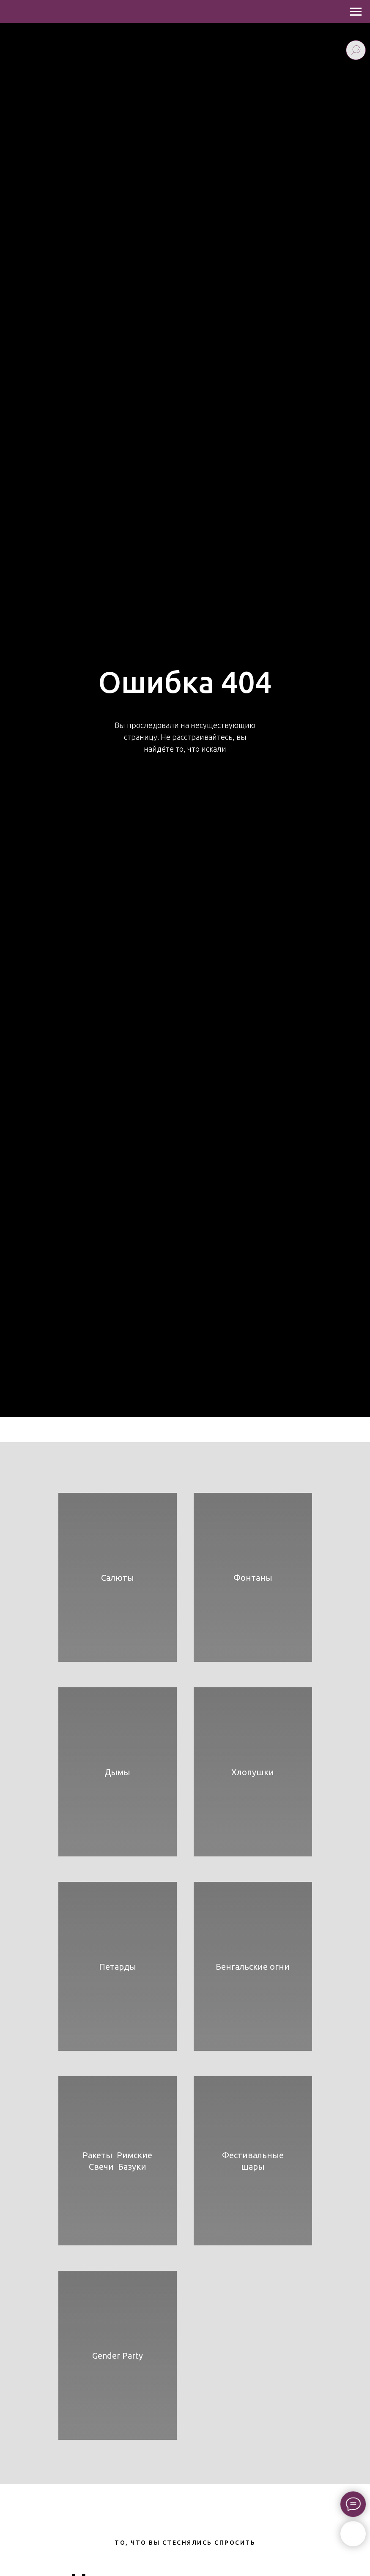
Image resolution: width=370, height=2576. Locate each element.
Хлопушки (252, 1772)
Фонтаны (252, 1577)
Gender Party (117, 2355)
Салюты (117, 1577)
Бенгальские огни (253, 1966)
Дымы (117, 1772)
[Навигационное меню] (356, 12)
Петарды (117, 1966)
